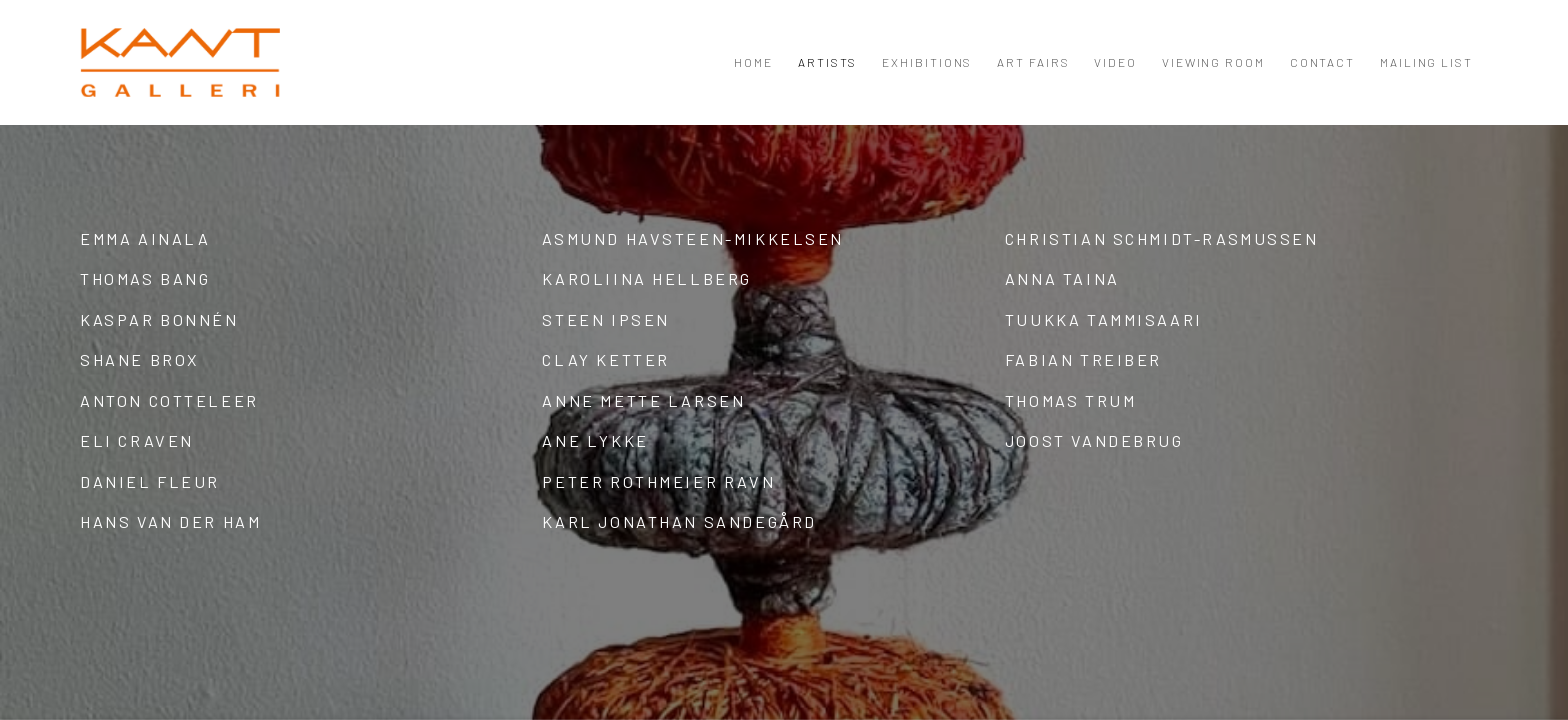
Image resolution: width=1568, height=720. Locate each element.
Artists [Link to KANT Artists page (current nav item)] (827, 62)
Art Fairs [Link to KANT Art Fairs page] (1033, 62)
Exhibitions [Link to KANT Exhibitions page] (927, 62)
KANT (180, 62)
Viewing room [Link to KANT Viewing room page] (1213, 62)
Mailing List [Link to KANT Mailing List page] (1426, 62)
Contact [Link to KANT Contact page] (1322, 62)
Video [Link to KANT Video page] (1115, 62)
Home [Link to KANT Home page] (753, 62)
